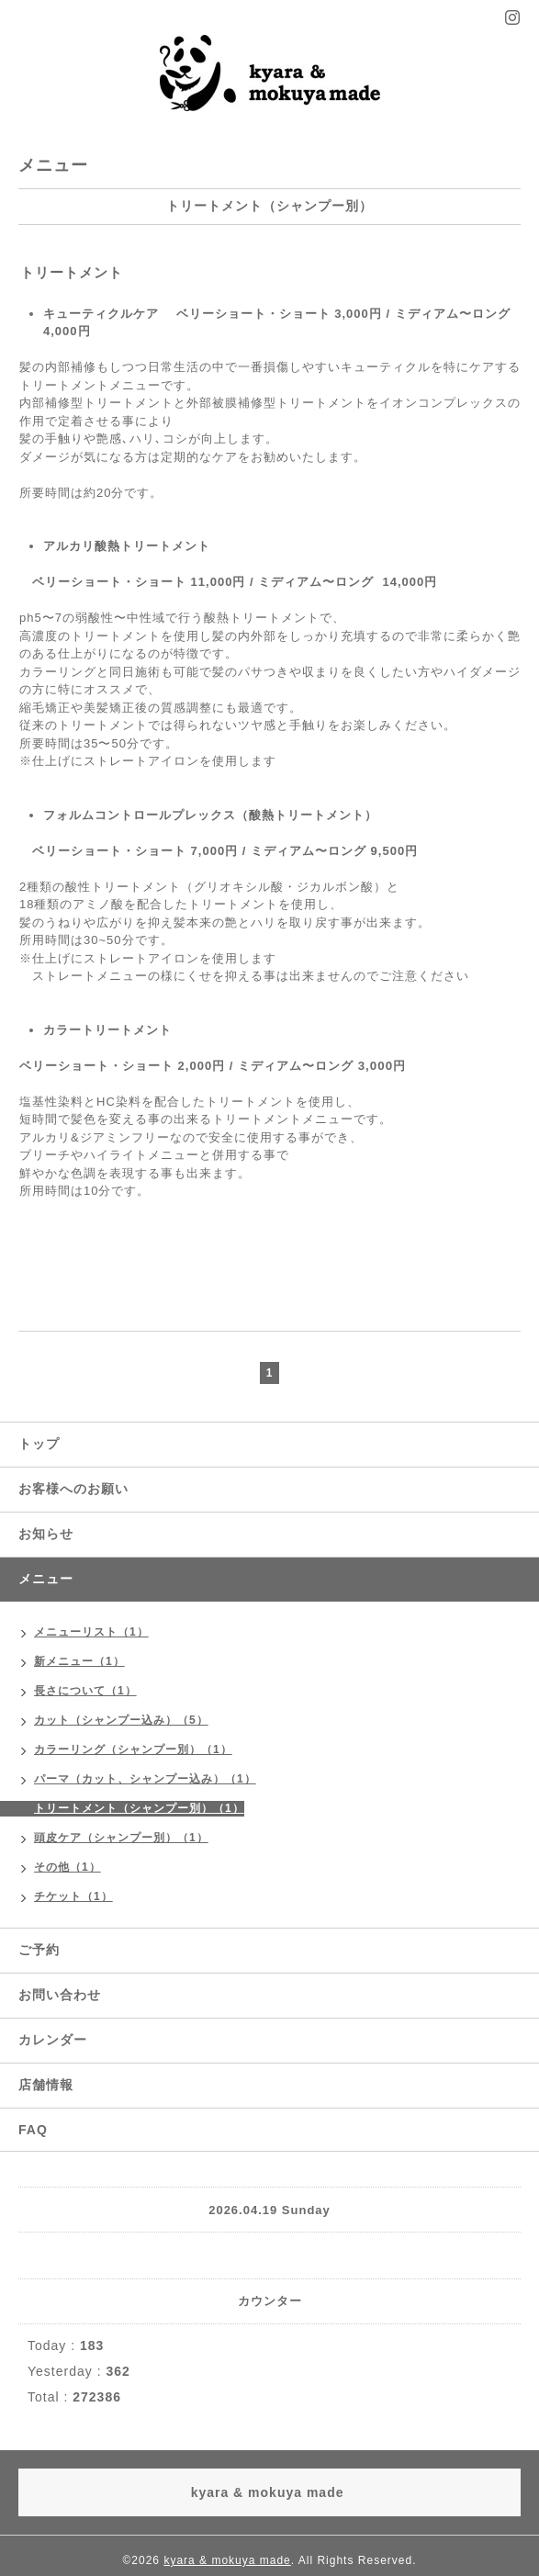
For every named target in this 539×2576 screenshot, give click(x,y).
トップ (39, 1443)
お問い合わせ (59, 1994)
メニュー (45, 1578)
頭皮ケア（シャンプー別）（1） (121, 1837)
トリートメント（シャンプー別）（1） (139, 1808)
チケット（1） (73, 1896)
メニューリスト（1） (91, 1631)
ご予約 (39, 1949)
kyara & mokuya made (226, 2560)
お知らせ (45, 1533)
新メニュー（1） (79, 1661)
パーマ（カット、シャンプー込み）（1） (145, 1778)
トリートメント (71, 272)
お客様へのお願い (73, 1488)
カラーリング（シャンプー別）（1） (133, 1749)
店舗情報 (45, 2084)
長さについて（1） (85, 1690)
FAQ (33, 2129)
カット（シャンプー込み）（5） (121, 1720)
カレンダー (52, 2039)
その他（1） (67, 1867)
